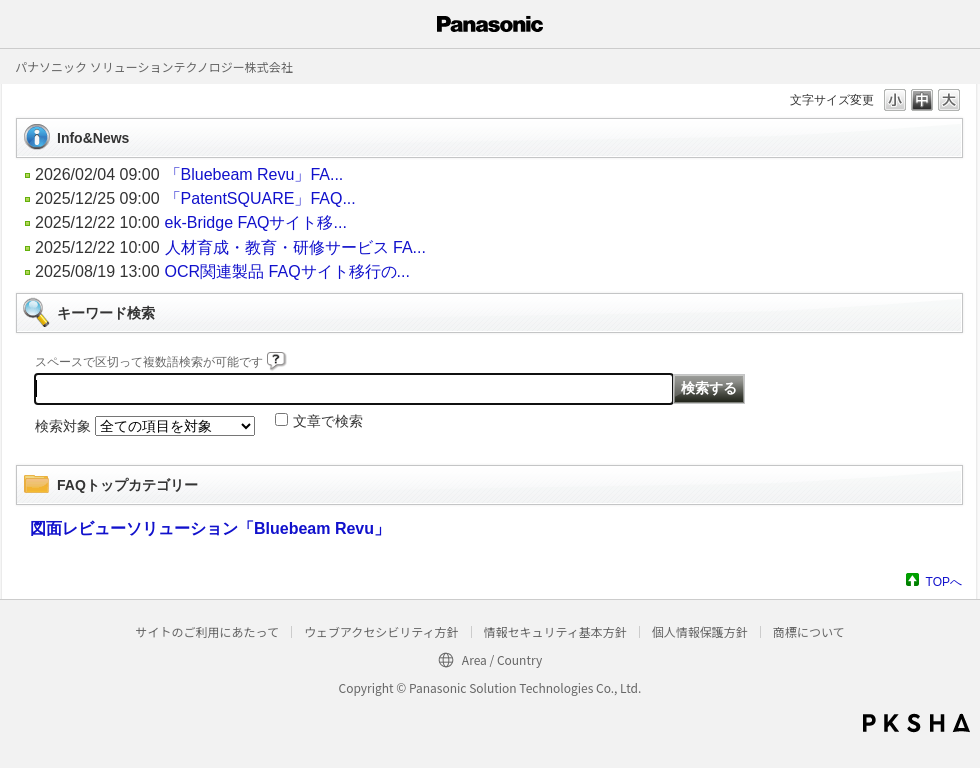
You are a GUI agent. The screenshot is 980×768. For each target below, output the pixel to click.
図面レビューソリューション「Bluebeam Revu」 (210, 528)
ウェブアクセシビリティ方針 (381, 631)
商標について (809, 631)
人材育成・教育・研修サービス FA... (295, 247)
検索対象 (63, 426)
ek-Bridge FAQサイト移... (256, 222)
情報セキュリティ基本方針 (555, 631)
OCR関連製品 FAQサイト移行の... (287, 271)
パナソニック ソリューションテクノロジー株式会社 (154, 66)
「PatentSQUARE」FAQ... (260, 198)
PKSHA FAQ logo (916, 723)
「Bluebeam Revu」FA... (254, 174)
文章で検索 (328, 421)
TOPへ (944, 581)
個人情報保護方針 (700, 631)
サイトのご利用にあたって (206, 631)
